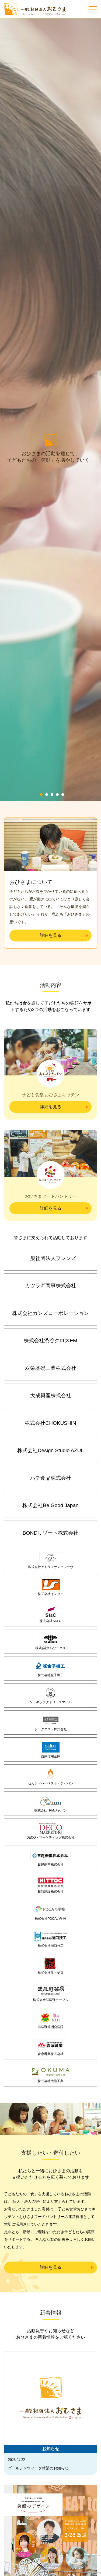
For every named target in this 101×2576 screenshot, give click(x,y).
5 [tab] (62, 836)
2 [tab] (46, 836)
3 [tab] (52, 836)
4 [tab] (57, 836)
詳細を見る (50, 976)
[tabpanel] (50, 430)
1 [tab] (41, 836)
